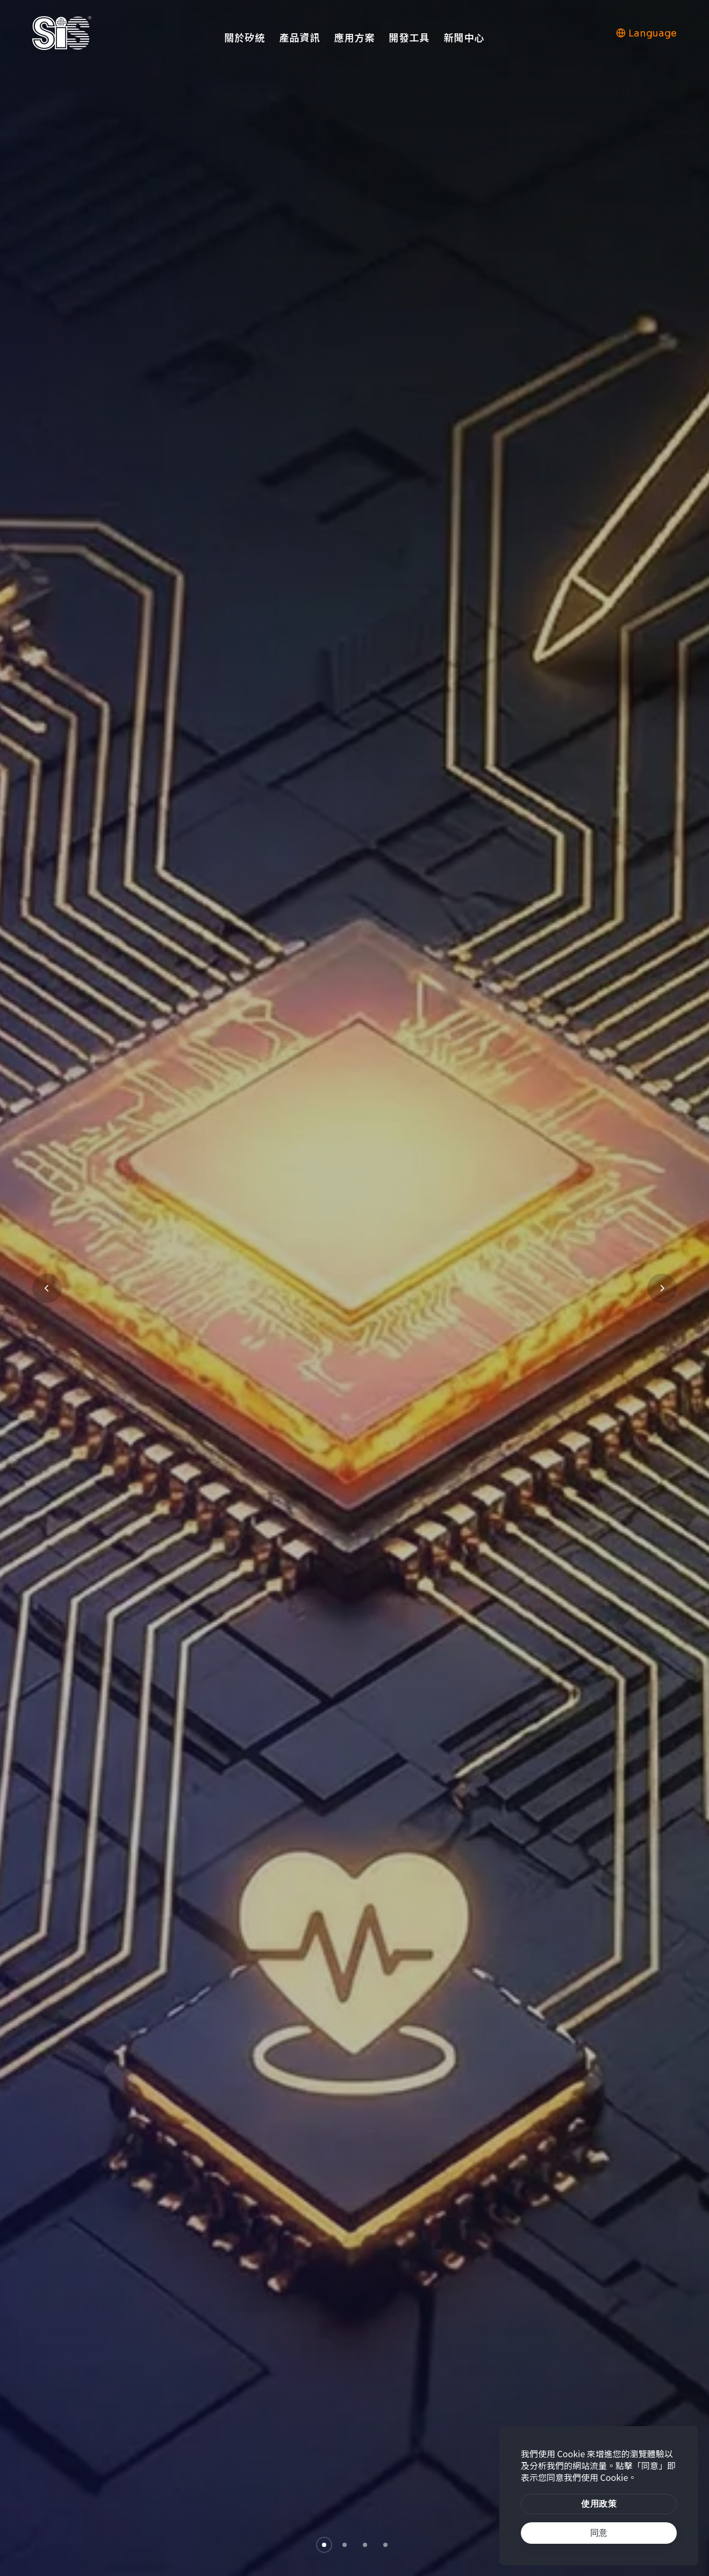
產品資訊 (299, 37)
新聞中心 (463, 37)
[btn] (599, 2504)
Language (646, 33)
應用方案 (354, 37)
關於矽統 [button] (244, 37)
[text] (599, 2533)
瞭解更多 (116, 1354)
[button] (324, 2545)
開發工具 (409, 37)
